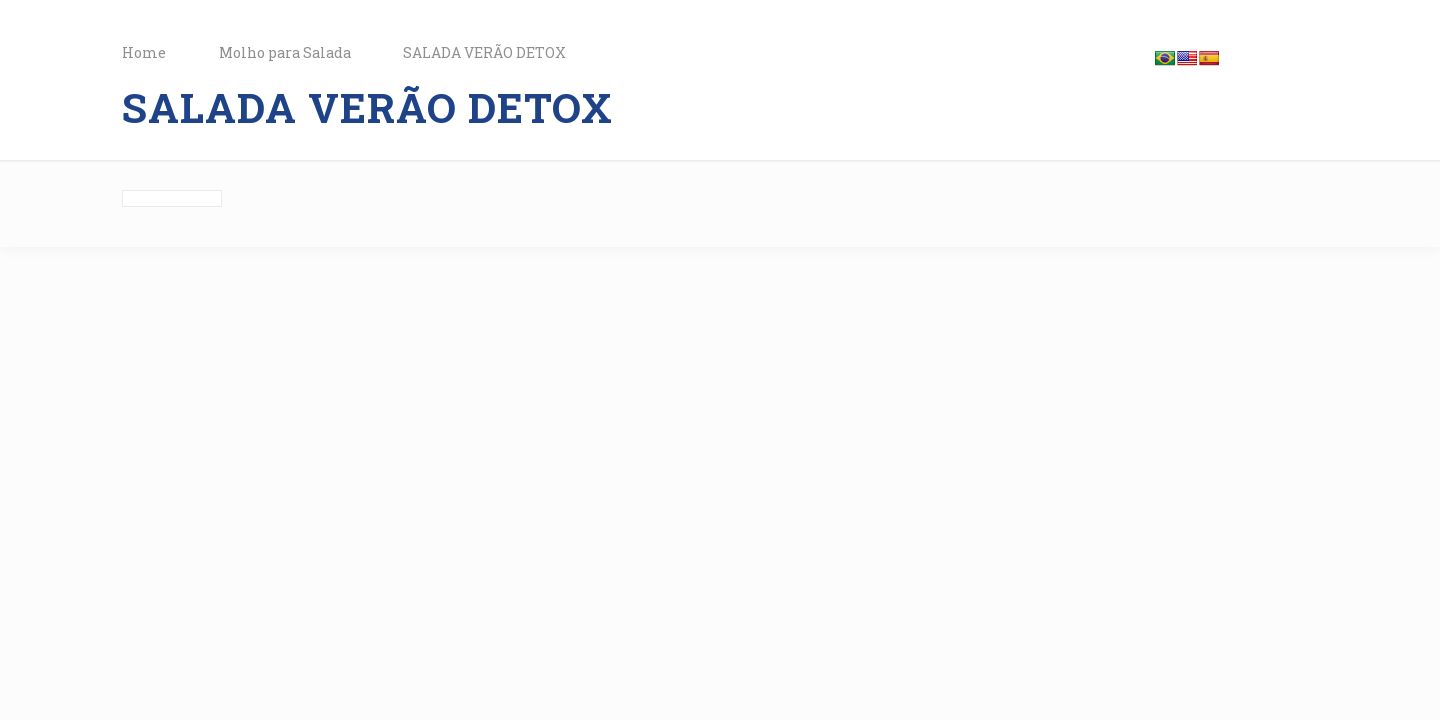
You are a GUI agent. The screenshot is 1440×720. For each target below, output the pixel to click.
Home (144, 52)
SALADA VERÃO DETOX (484, 52)
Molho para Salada (285, 52)
